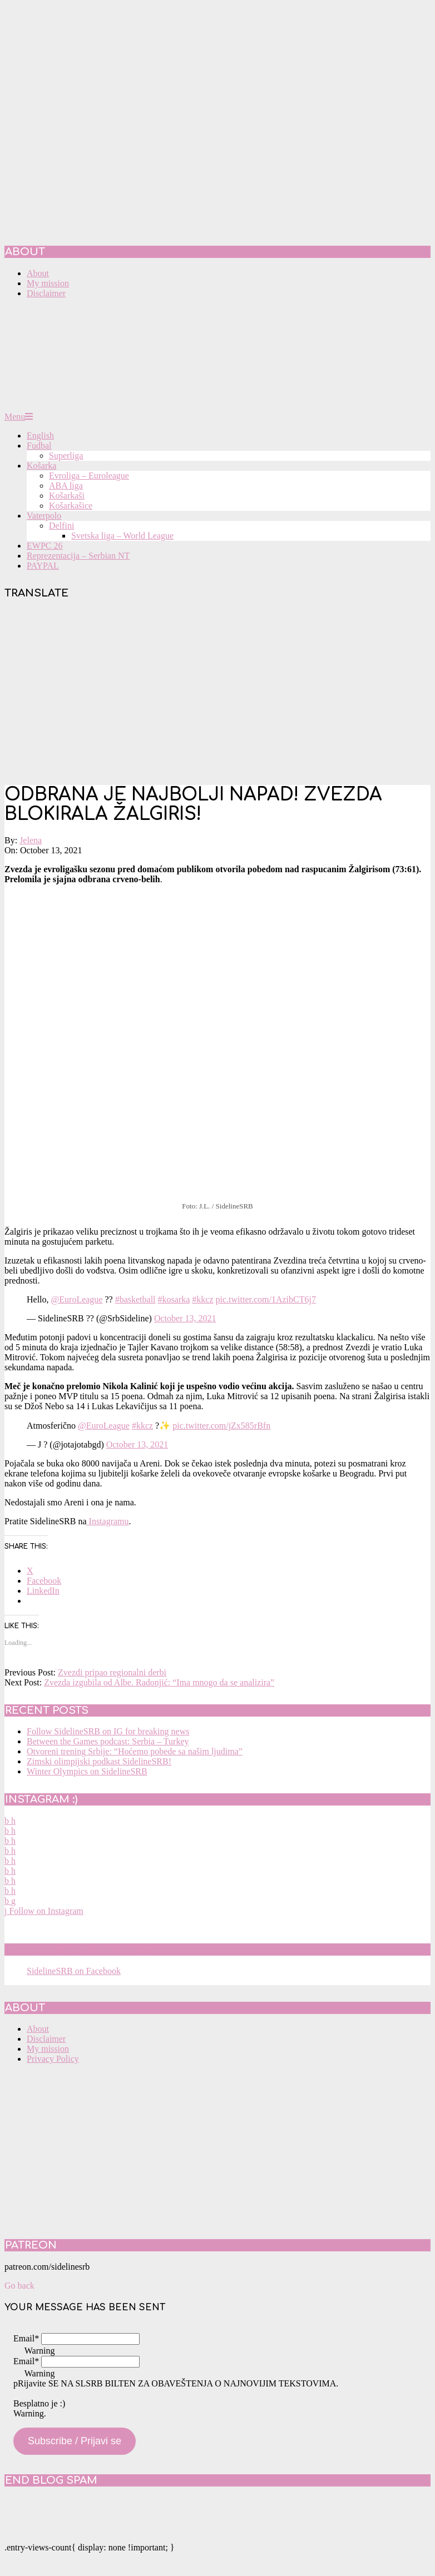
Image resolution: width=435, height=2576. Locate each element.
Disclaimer (46, 2038)
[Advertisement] (217, 693)
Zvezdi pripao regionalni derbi (112, 1672)
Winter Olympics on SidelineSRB (87, 1771)
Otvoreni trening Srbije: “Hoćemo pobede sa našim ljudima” (135, 1751)
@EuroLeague (77, 1299)
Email (26, 2338)
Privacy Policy (53, 2058)
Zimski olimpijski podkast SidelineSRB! (99, 1761)
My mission (48, 2048)
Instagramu (108, 1521)
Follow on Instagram (43, 1911)
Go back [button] (19, 2285)
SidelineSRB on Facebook (84, 1949)
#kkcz (202, 1299)
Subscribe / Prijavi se (74, 2440)
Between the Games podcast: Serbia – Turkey (108, 1741)
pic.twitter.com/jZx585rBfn (221, 1425)
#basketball (135, 1299)
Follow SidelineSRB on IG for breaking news (108, 1731)
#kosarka (174, 1299)
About (38, 2028)
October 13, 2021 (185, 1318)
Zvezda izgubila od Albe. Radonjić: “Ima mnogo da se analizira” (159, 1682)
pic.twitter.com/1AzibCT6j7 (266, 1299)
